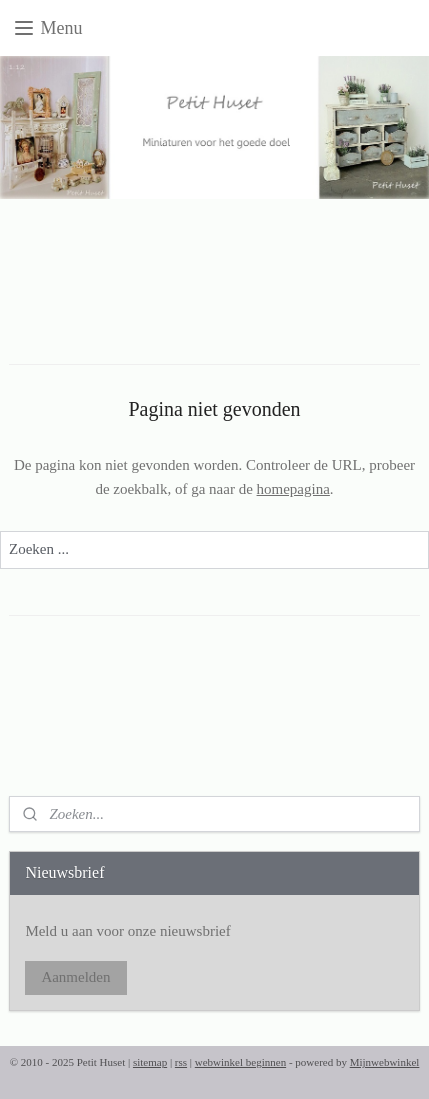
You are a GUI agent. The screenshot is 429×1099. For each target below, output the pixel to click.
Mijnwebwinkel (385, 1062)
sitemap (150, 1062)
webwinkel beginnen (240, 1062)
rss (181, 1062)
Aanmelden (75, 977)
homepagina (293, 489)
